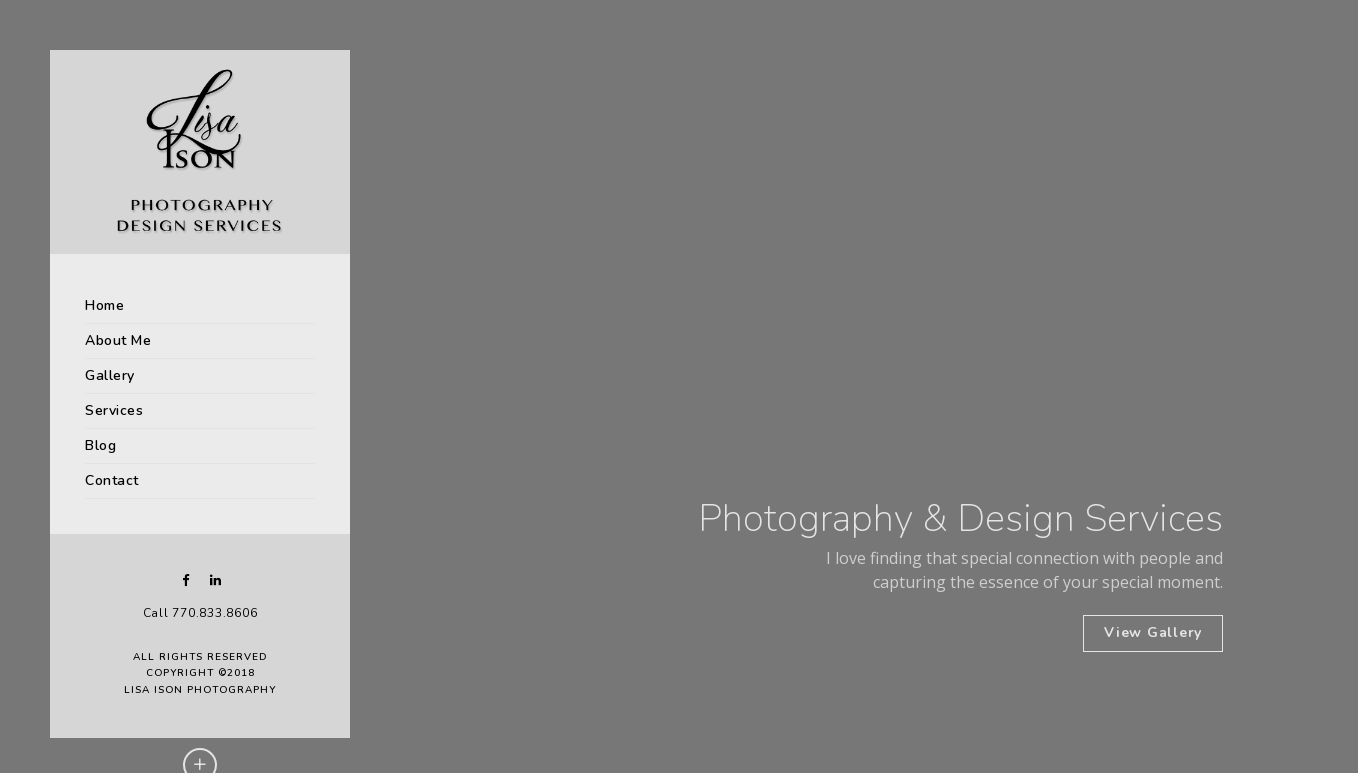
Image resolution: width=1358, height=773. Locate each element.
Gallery (110, 375)
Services (114, 410)
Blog (100, 445)
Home (104, 305)
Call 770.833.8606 (200, 613)
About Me (118, 340)
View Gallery (1153, 632)
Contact (112, 480)
